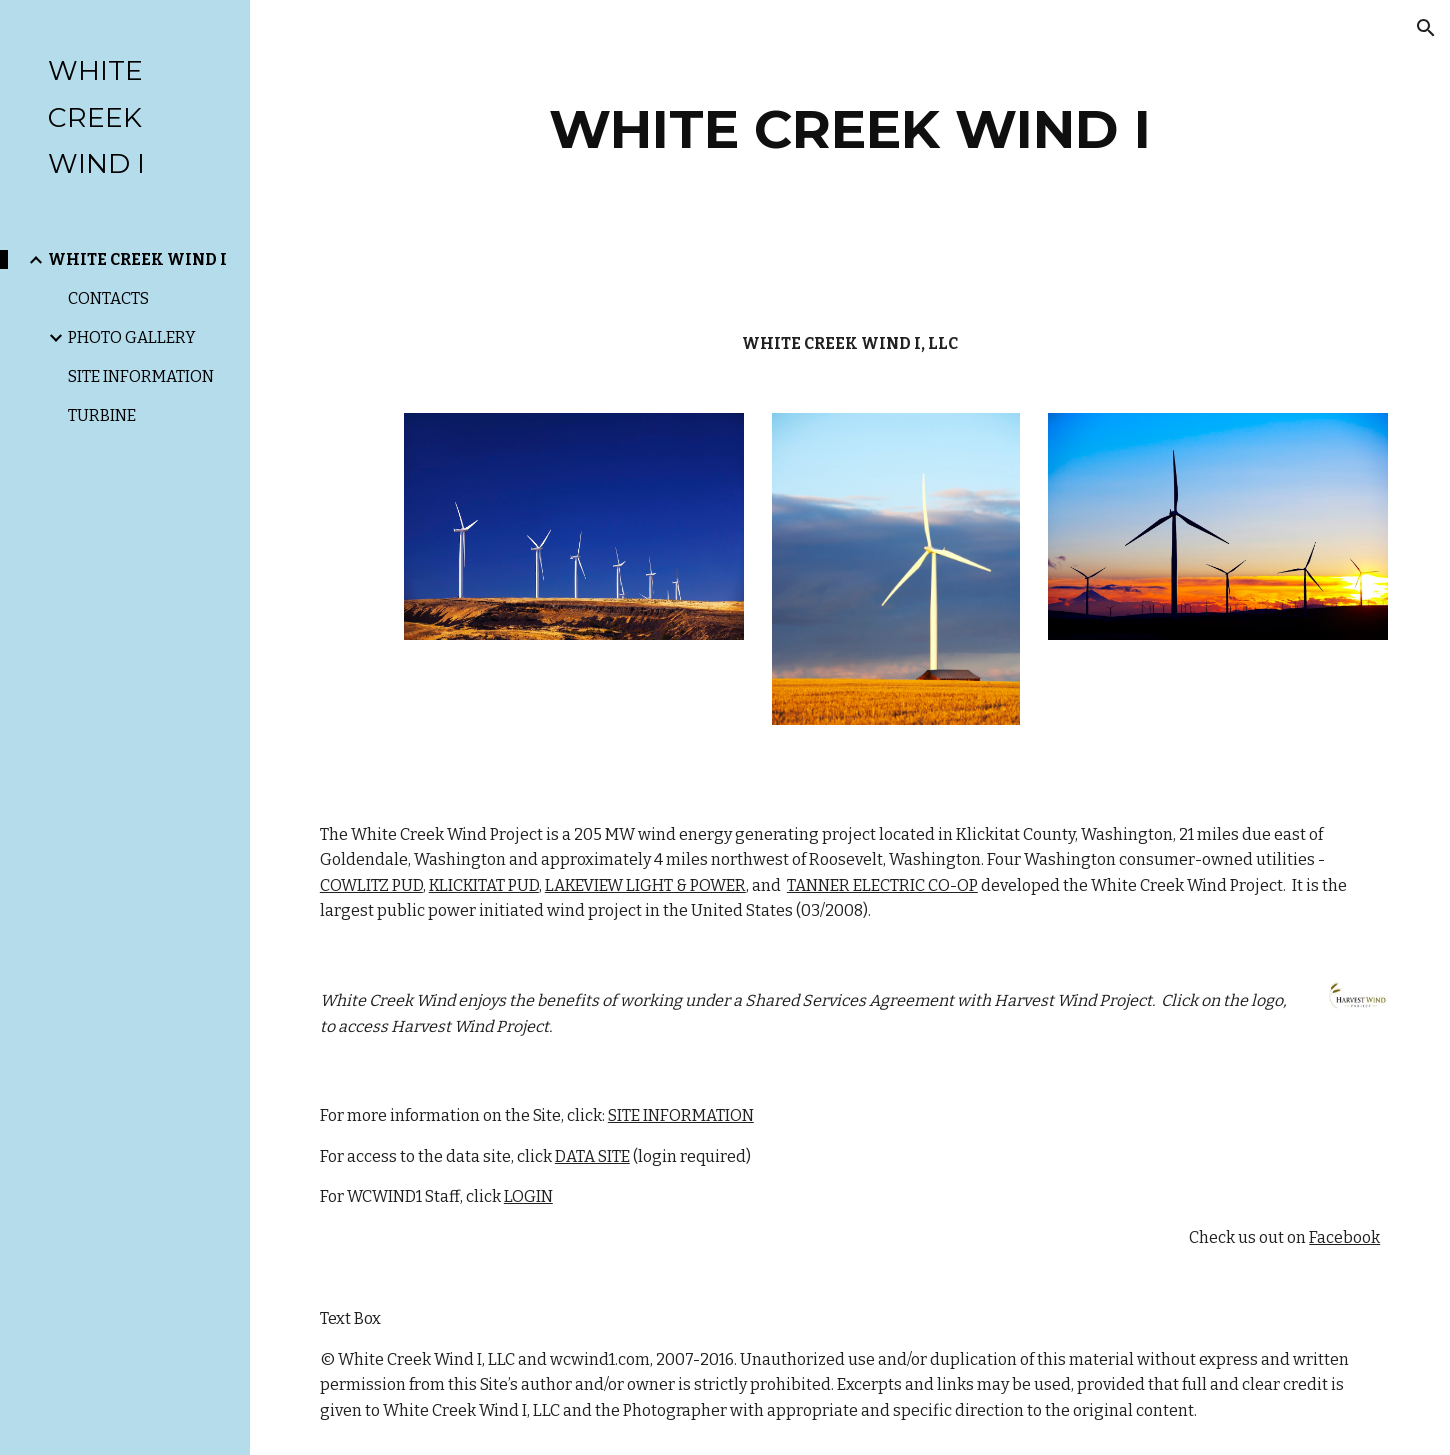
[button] (1426, 28)
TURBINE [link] (102, 415)
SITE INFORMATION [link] (141, 376)
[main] (850, 129)
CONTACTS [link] (108, 298)
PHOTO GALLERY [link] (132, 337)
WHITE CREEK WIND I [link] (137, 259)
